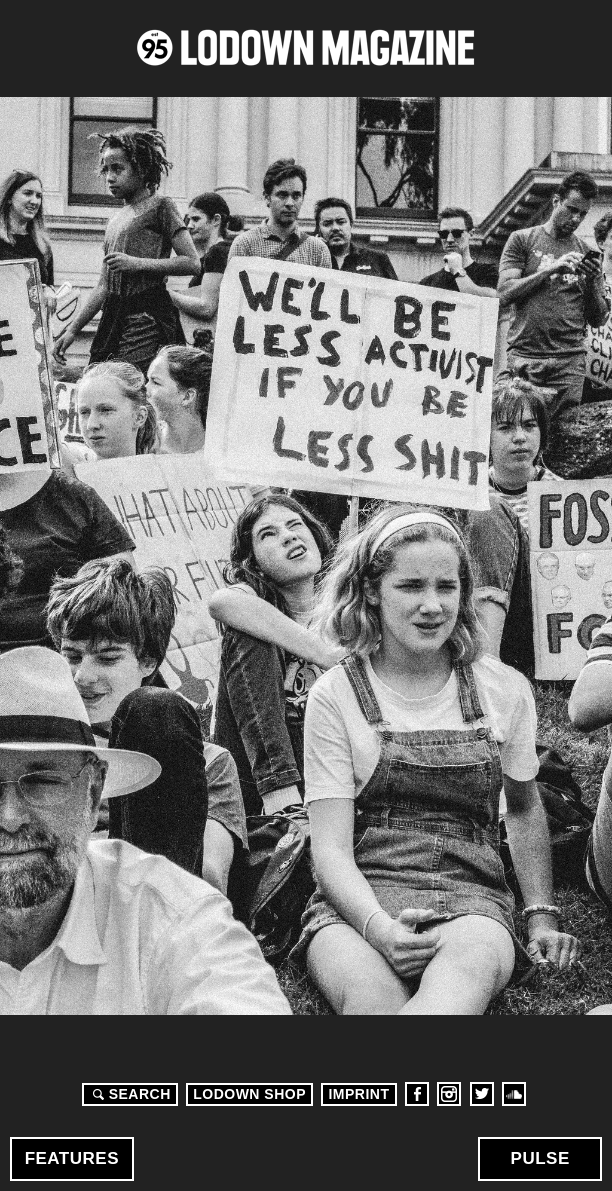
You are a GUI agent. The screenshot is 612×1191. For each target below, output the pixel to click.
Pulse (540, 1158)
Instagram (449, 1094)
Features (72, 1158)
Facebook (417, 1094)
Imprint (358, 1094)
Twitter (482, 1094)
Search (129, 1094)
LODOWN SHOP (249, 1094)
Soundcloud (514, 1094)
